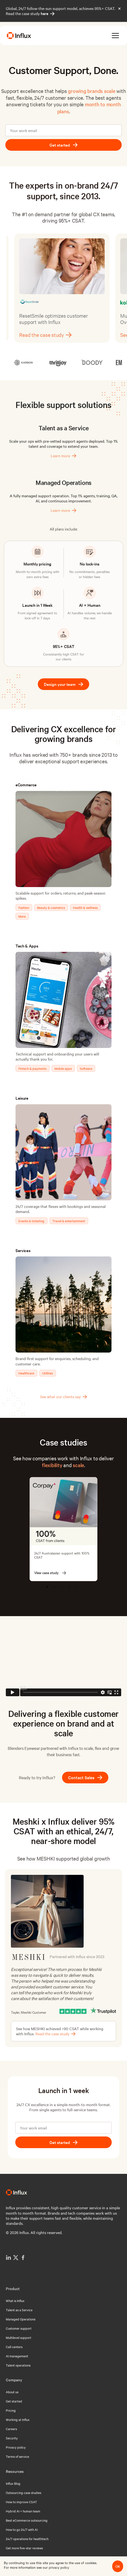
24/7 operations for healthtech (27, 2538)
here (48, 13)
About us (12, 2392)
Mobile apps (63, 1068)
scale (78, 1465)
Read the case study (46, 335)
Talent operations (18, 2365)
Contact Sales (85, 1777)
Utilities (47, 1373)
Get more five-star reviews (24, 2548)
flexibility (52, 1465)
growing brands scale (91, 90)
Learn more (63, 455)
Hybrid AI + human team (23, 2511)
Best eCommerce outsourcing (27, 2520)
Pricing (11, 2410)
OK (117, 2566)
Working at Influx (18, 2419)
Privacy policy (16, 2447)
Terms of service (17, 2456)
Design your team (63, 684)
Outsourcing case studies (23, 2492)
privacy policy (59, 2567)
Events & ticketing (31, 1221)
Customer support (19, 2328)
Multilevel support (18, 2337)
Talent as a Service (19, 2310)
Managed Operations (20, 2319)
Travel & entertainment (68, 1221)
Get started (63, 145)
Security (12, 2438)
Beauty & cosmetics (51, 907)
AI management (17, 2356)
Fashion (23, 907)
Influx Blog (13, 2483)
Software (86, 1068)
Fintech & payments (32, 1068)
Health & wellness (85, 907)
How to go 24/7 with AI (22, 2529)
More (22, 916)
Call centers (14, 2346)
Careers (11, 2428)
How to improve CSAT (21, 2502)
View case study (50, 1573)
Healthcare (26, 1373)
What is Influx (15, 2300)
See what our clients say (63, 1396)
